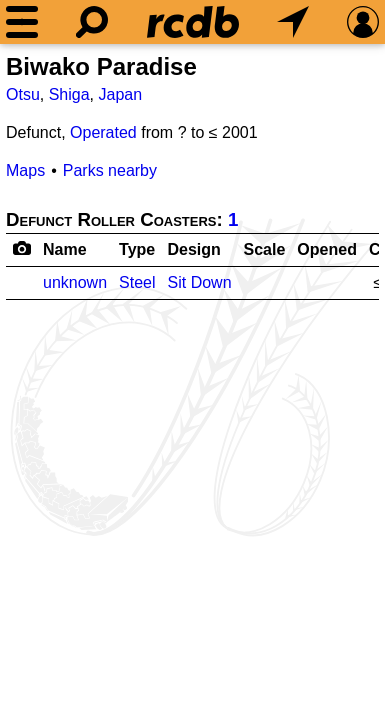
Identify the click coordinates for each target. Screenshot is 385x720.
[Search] (92, 22)
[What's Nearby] (293, 22)
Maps (25, 170)
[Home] (193, 22)
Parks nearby (110, 170)
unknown (75, 282)
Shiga (69, 94)
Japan (121, 94)
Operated (103, 132)
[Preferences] (363, 22)
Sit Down (200, 282)
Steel (137, 282)
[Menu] (22, 22)
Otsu (23, 94)
